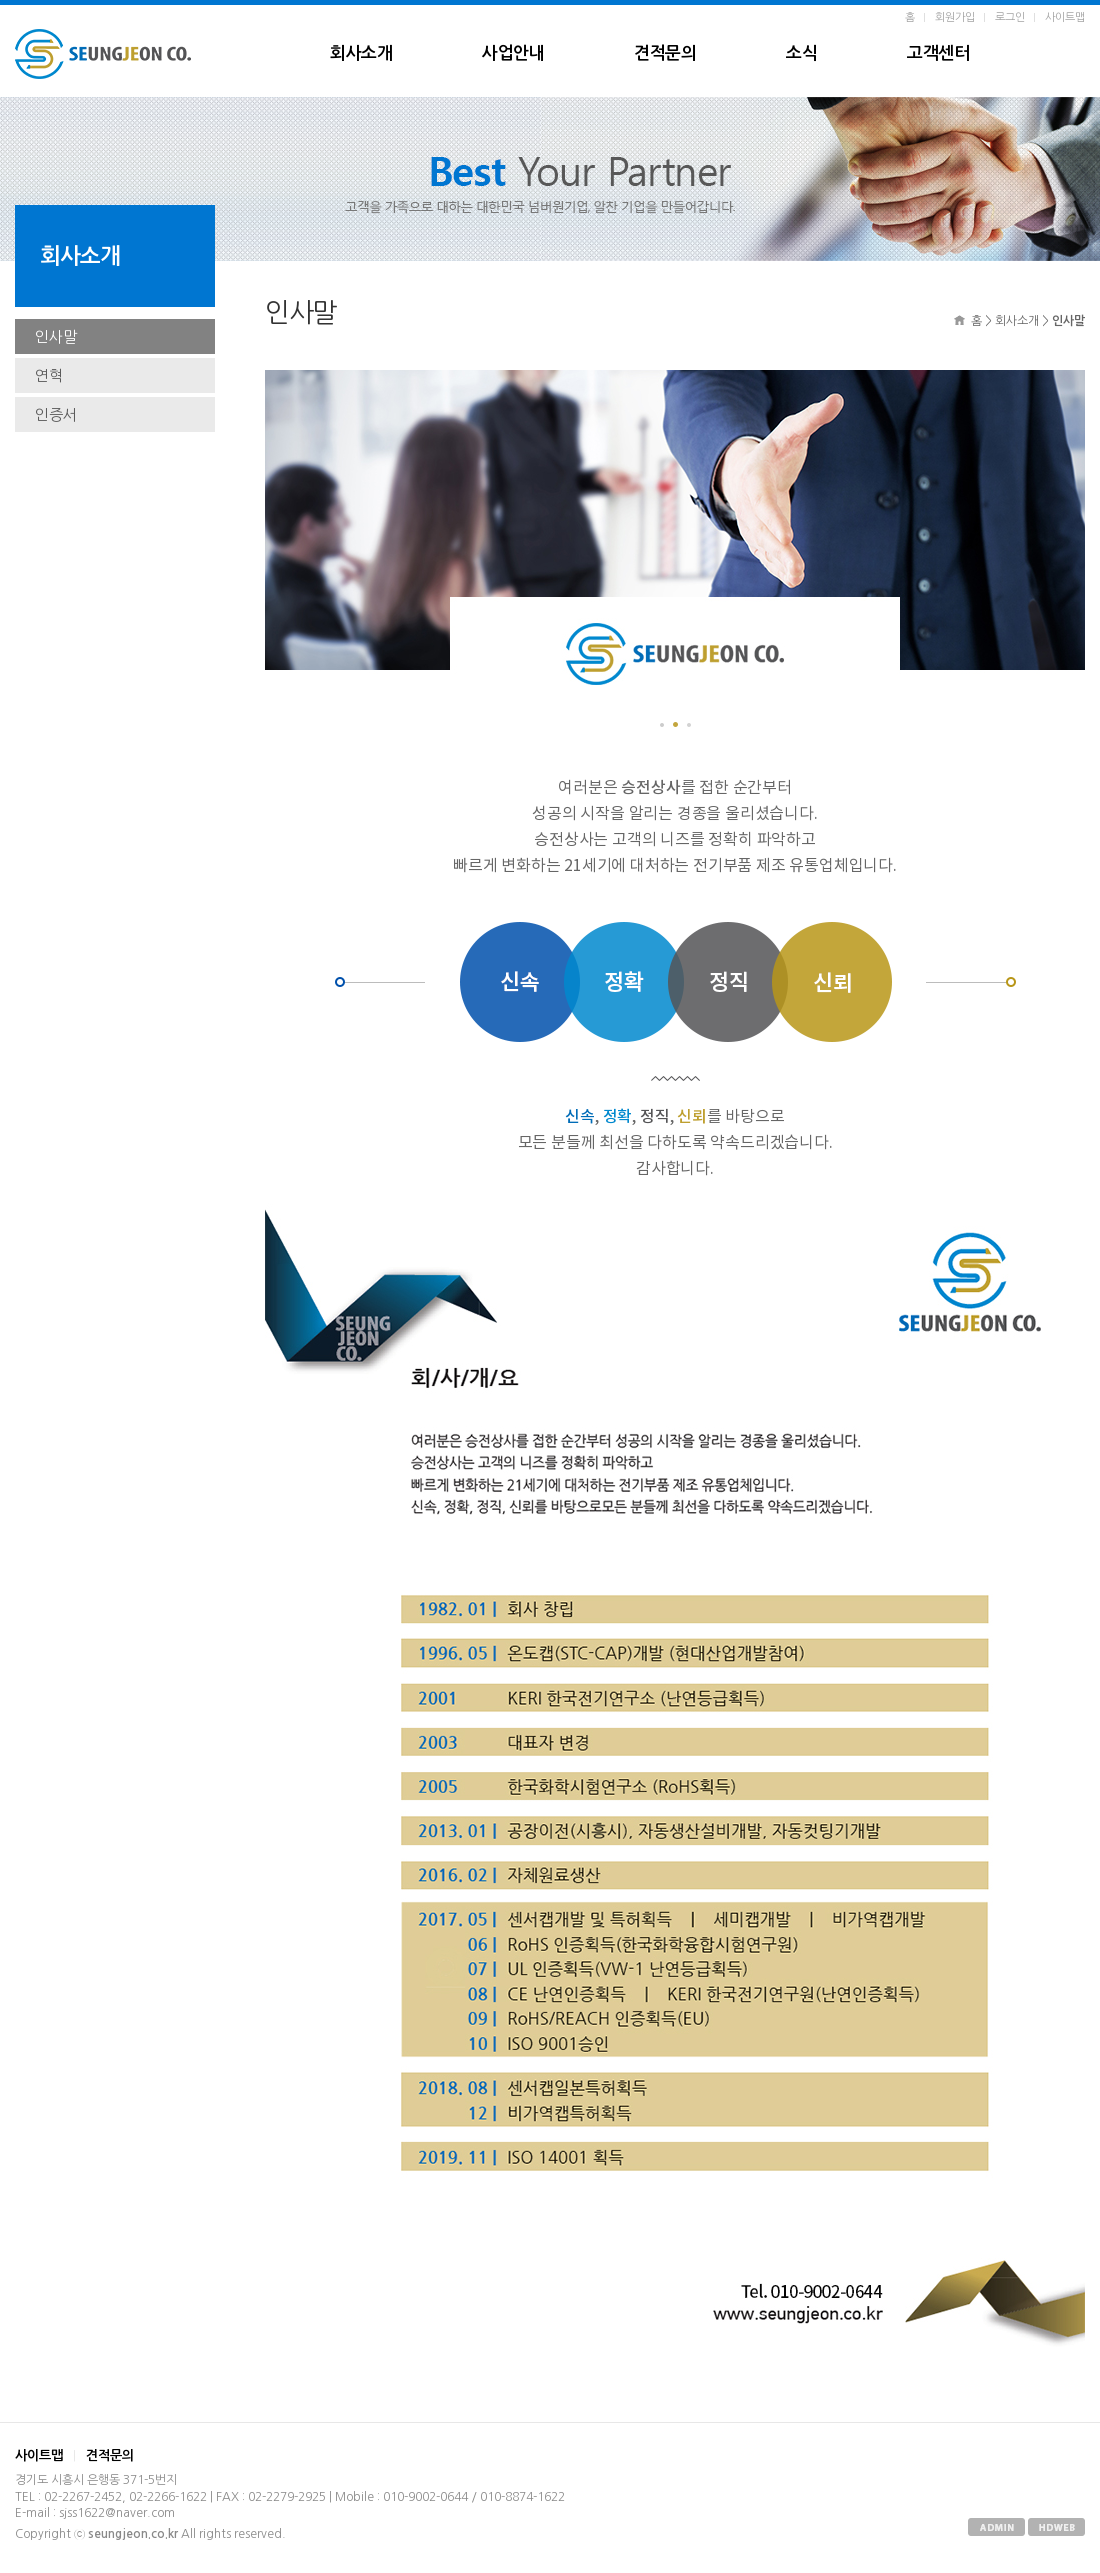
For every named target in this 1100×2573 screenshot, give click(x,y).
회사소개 (361, 53)
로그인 (1010, 17)
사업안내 (513, 53)
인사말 (56, 336)
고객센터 (938, 53)
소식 (801, 53)
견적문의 (665, 53)
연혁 (49, 375)
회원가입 (955, 17)
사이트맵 (1065, 17)
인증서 (56, 414)
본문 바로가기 (0, 5)
